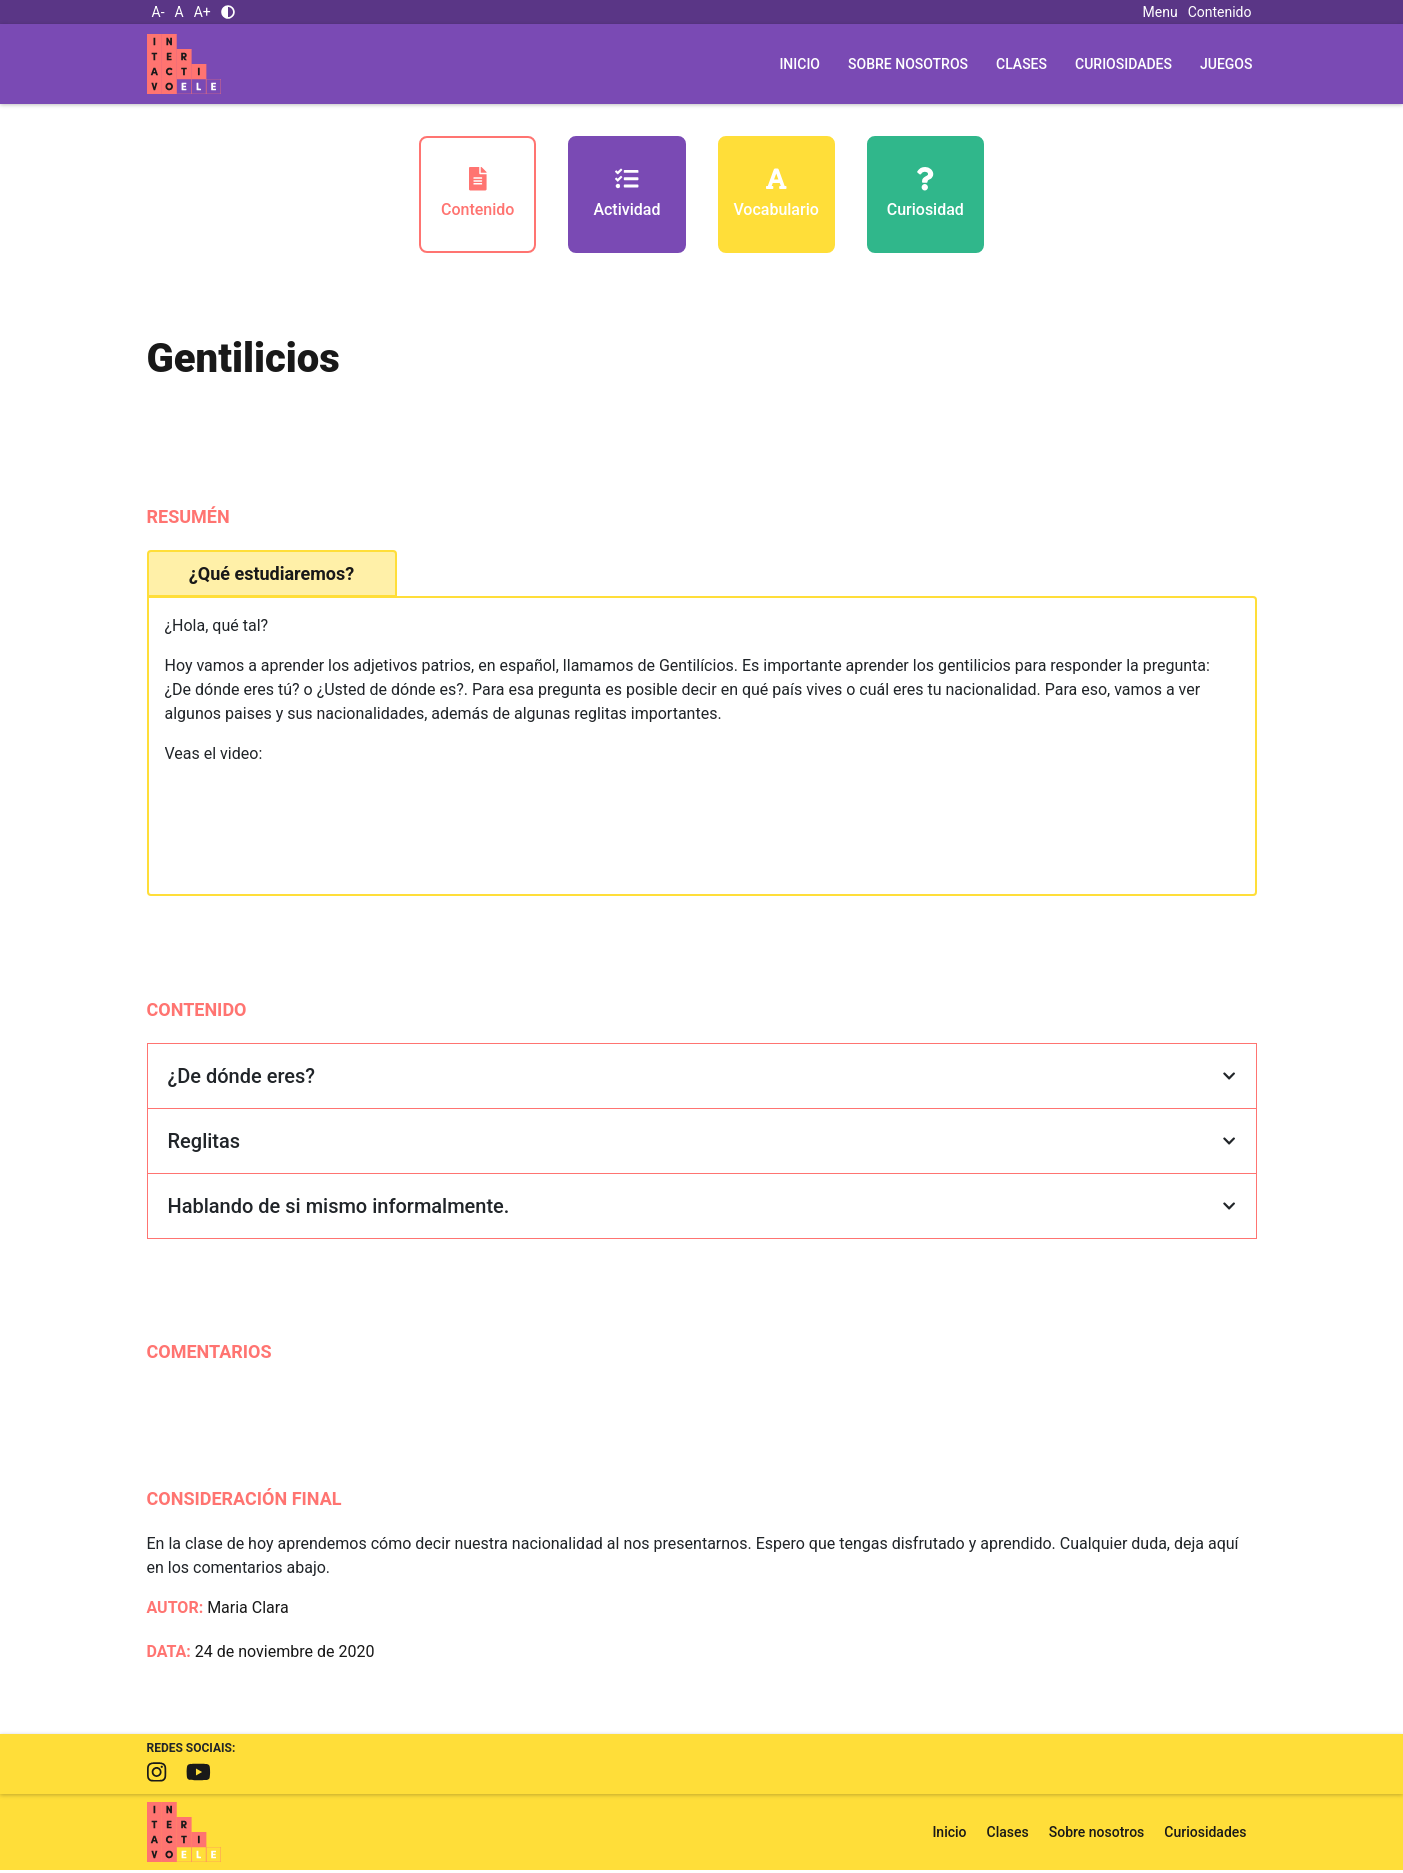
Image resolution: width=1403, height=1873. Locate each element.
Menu (1160, 12)
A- (158, 12)
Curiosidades (1123, 64)
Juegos (1226, 64)
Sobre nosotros (908, 64)
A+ (202, 12)
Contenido (1220, 12)
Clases (1021, 64)
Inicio (799, 64)
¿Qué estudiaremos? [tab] (271, 576)
